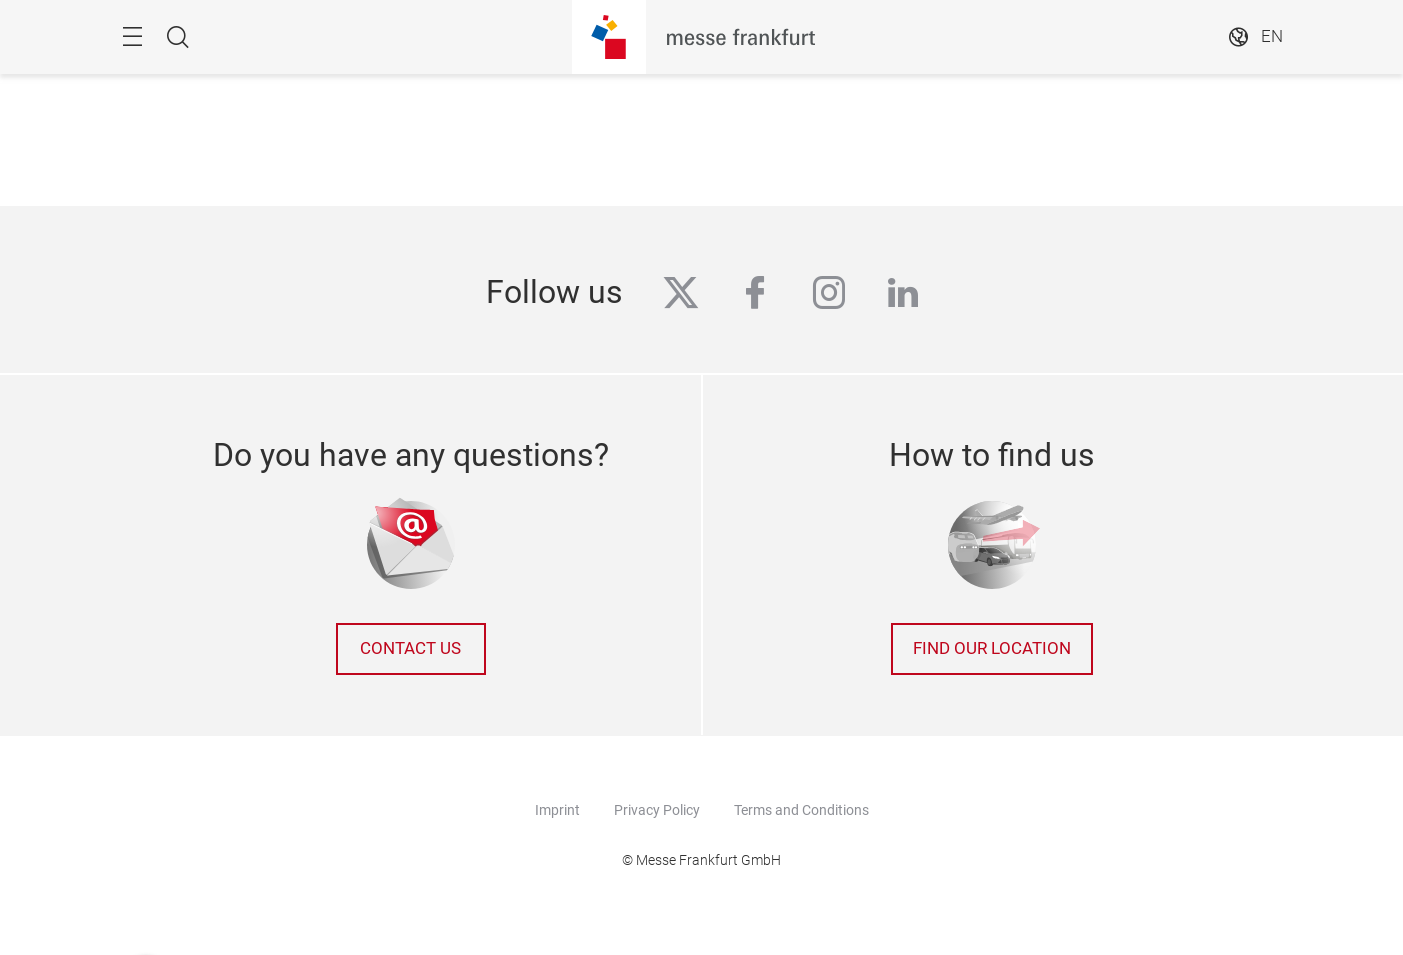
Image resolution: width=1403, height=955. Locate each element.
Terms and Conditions (801, 810)
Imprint (557, 810)
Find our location (992, 648)
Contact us (410, 648)
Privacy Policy (657, 810)
